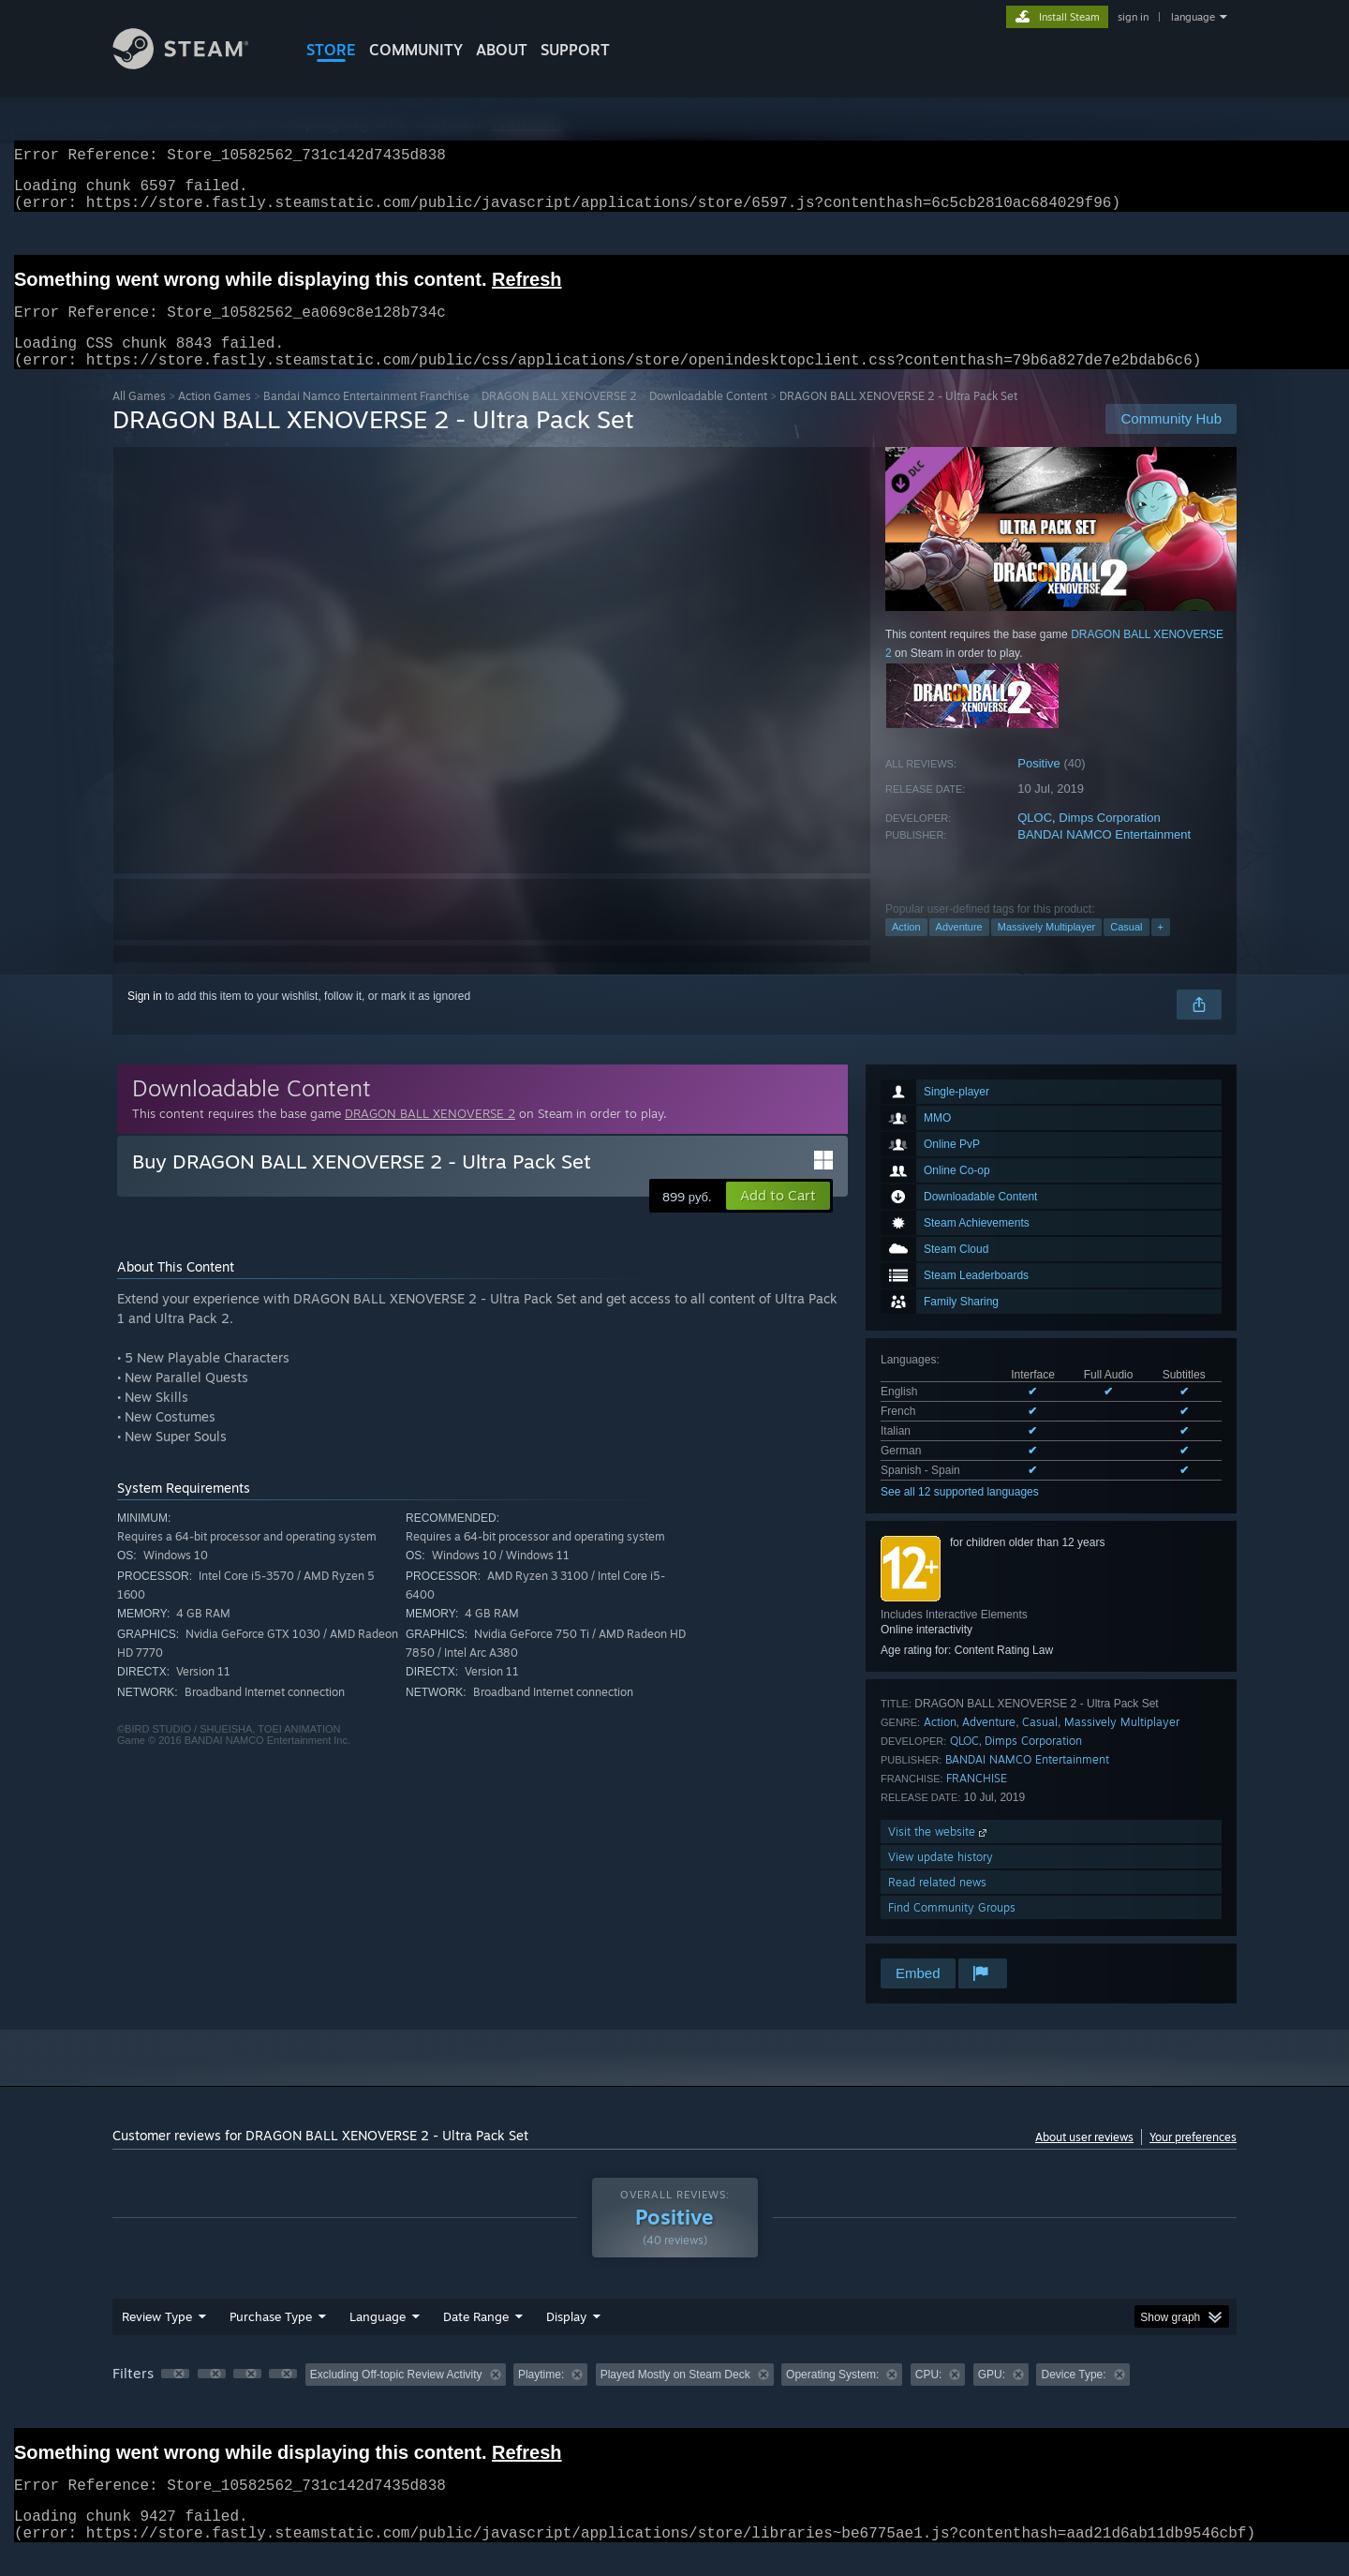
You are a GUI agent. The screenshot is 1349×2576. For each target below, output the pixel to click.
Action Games (214, 418)
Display (566, 2338)
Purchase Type (271, 2338)
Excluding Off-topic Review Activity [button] (396, 2397)
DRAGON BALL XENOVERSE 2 (559, 418)
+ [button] (1161, 949)
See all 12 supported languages (960, 1514)
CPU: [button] (928, 2397)
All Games (139, 418)
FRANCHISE (976, 1801)
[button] (778, 1218)
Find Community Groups (951, 1930)
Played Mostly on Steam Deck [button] (675, 2397)
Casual (1126, 949)
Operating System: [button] (832, 2397)
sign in (1133, 16)
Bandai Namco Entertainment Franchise (366, 418)
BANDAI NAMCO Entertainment (1104, 857)
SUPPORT (575, 49)
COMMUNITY (416, 49)
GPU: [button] (991, 2397)
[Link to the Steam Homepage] (194, 64)
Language (377, 2338)
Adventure (959, 949)
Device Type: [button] (1073, 2397)
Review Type (157, 2338)
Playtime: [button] (541, 2397)
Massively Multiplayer (1047, 949)
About (501, 49)
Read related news (937, 1905)
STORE (331, 49)
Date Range (476, 2338)
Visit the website (939, 1854)
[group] (674, 2398)
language (1193, 16)
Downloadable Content (708, 418)
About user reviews (1084, 2159)
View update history (940, 1879)
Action (906, 949)
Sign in (144, 1018)
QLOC (1034, 840)
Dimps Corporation (1109, 840)
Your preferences (1193, 2159)
